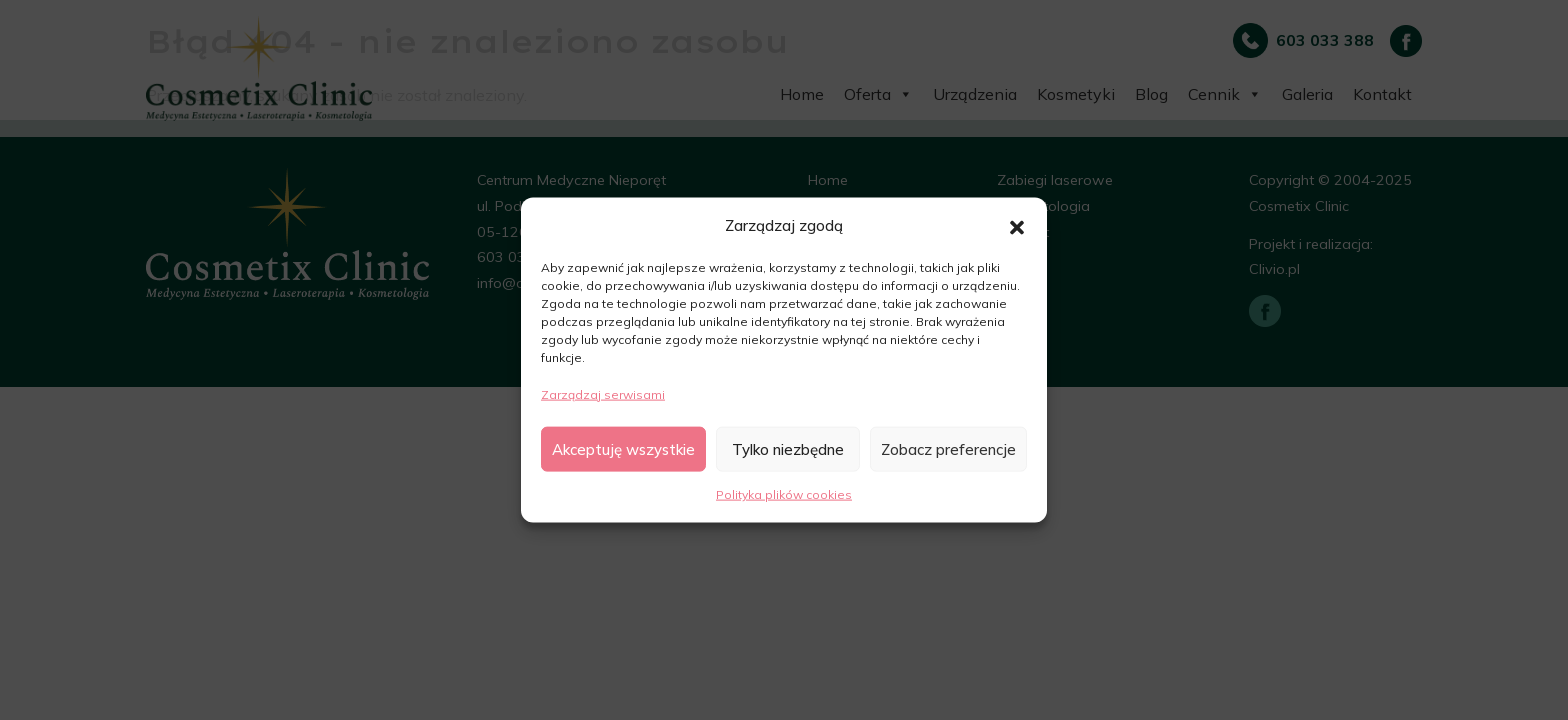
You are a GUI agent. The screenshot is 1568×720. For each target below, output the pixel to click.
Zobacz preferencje (948, 448)
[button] (1017, 225)
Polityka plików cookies (784, 494)
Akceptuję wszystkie (623, 448)
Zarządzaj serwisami (603, 393)
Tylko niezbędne (788, 448)
